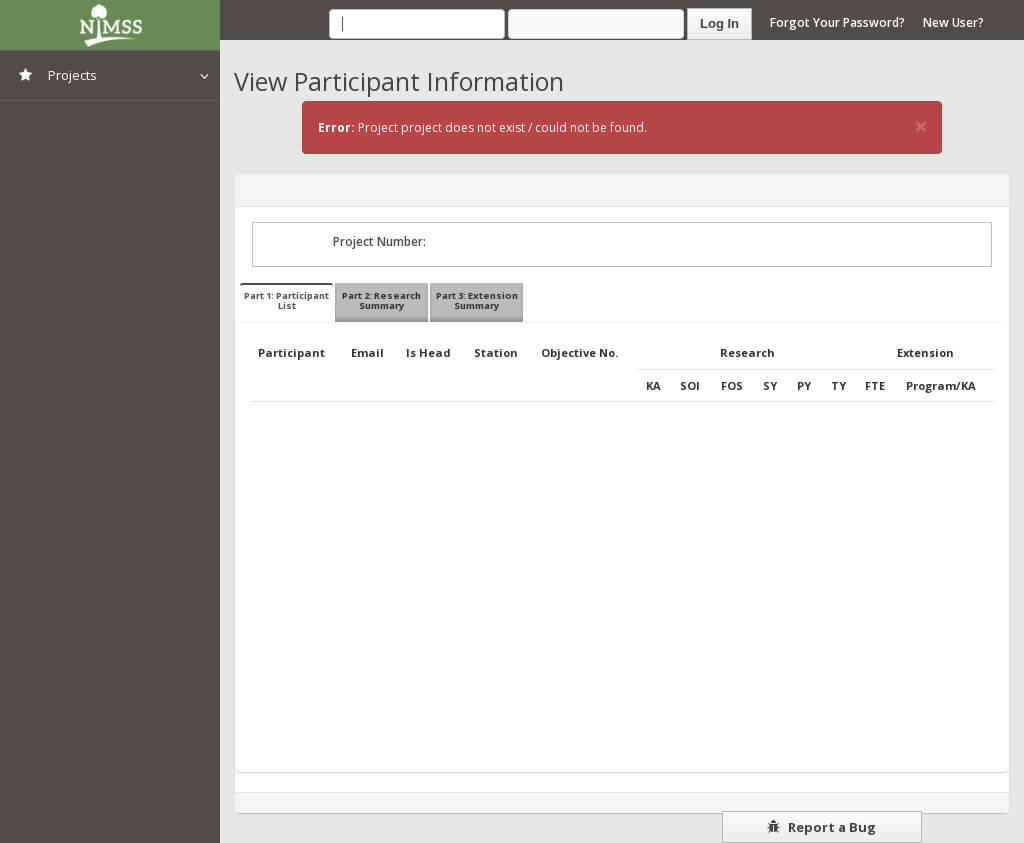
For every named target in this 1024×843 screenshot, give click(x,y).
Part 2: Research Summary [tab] (381, 300)
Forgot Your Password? (837, 22)
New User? (953, 22)
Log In (719, 23)
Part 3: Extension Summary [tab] (477, 300)
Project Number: (379, 241)
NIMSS (110, 25)
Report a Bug (821, 827)
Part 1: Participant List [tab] (286, 300)
